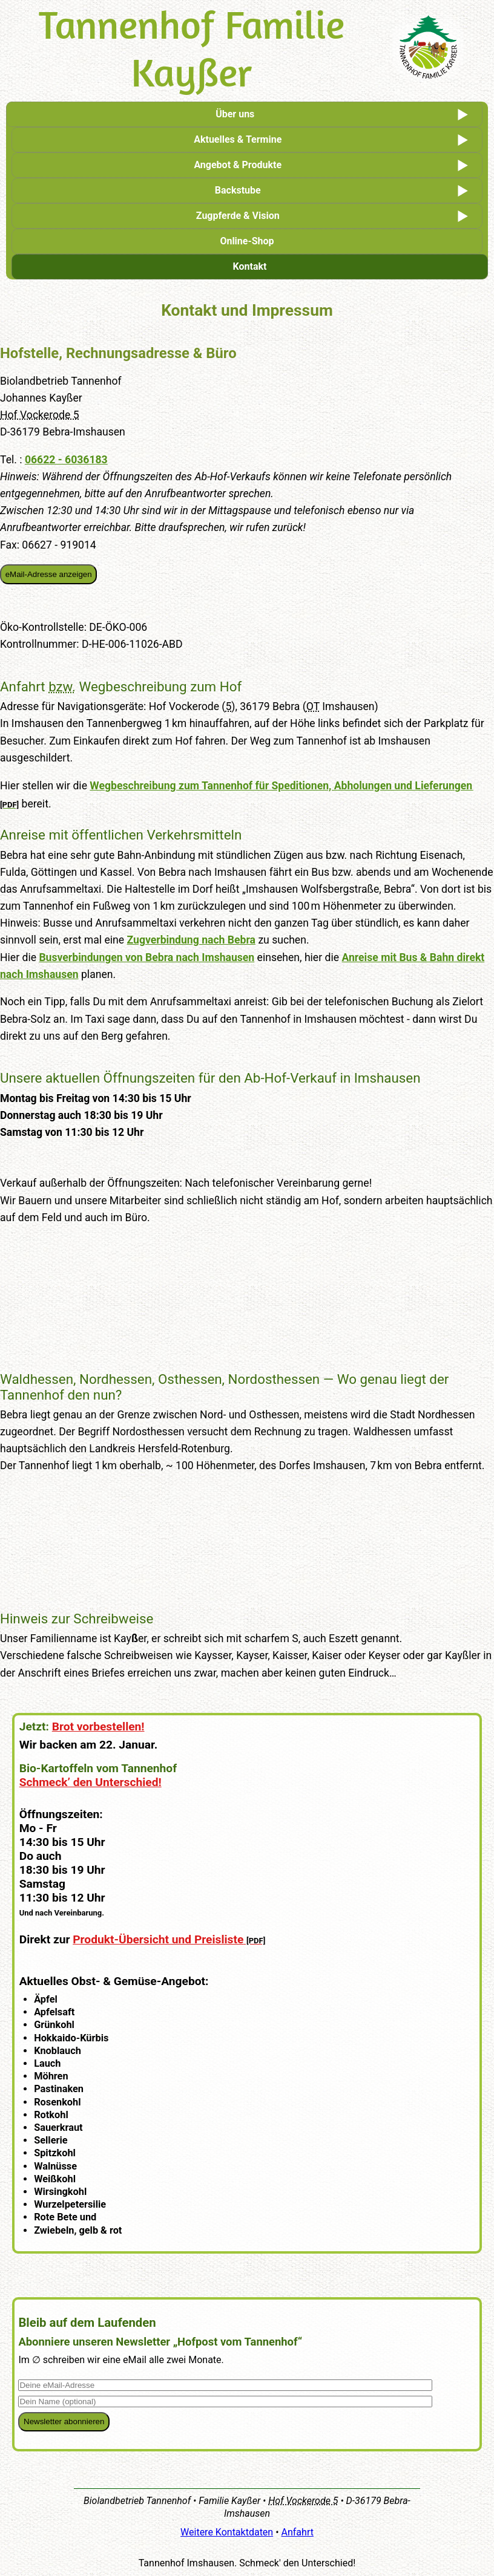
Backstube (238, 190)
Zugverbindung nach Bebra (191, 940)
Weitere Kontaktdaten (226, 2532)
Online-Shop (247, 241)
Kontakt (250, 266)
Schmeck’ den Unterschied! (90, 1782)
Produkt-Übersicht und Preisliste (158, 1939)
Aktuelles (238, 139)
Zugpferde (238, 215)
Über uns (235, 114)
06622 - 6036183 (66, 460)
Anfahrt (298, 2532)
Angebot (238, 165)
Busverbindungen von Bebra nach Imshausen (146, 957)
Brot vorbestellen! (98, 1726)
